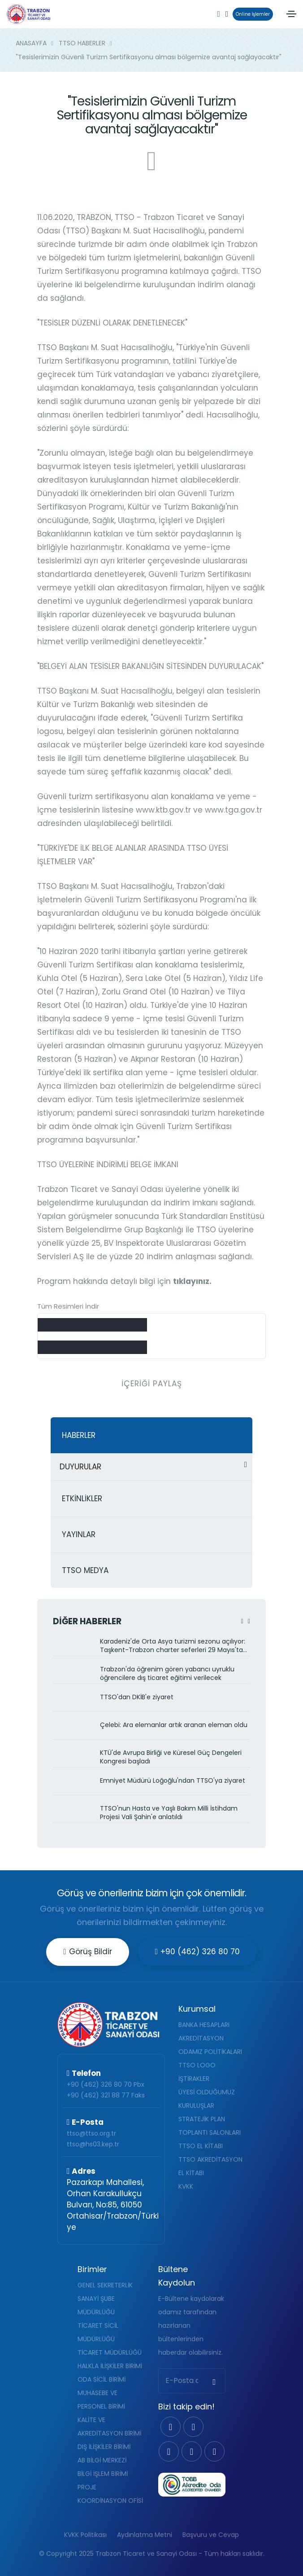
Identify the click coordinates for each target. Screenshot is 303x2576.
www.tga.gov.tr (233, 809)
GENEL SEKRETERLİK (105, 2285)
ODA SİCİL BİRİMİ (102, 2379)
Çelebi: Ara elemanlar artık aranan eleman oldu (173, 1725)
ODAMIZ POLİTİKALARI (210, 2051)
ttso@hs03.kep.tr (93, 2144)
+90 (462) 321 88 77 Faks (106, 2095)
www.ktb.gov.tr (163, 809)
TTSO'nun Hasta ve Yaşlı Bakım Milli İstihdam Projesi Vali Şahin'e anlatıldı (169, 1812)
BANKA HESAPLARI (203, 2024)
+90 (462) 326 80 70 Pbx (105, 2084)
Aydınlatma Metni (144, 2534)
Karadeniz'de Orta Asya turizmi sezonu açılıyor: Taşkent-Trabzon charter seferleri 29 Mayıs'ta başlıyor (172, 1646)
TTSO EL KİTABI (200, 2145)
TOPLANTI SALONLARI (209, 2132)
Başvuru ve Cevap (210, 2534)
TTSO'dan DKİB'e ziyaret (136, 1697)
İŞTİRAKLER (193, 2078)
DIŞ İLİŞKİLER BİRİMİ (104, 2446)
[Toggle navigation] (291, 14)
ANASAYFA (31, 43)
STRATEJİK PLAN (201, 2118)
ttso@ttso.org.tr (91, 2133)
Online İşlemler (251, 14)
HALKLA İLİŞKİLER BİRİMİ (110, 2365)
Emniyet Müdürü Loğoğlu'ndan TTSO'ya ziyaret (172, 1780)
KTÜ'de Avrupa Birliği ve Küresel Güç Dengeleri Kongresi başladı (171, 1757)
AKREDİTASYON (201, 2038)
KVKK (185, 2186)
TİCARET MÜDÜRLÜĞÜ (110, 2352)
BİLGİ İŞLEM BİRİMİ (103, 2473)
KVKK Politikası (85, 2534)
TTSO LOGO (197, 2065)
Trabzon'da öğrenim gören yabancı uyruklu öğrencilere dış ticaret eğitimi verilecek (167, 1673)
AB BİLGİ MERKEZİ (102, 2460)
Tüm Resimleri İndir (68, 1306)
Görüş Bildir (87, 1951)
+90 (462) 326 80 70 (197, 1951)
